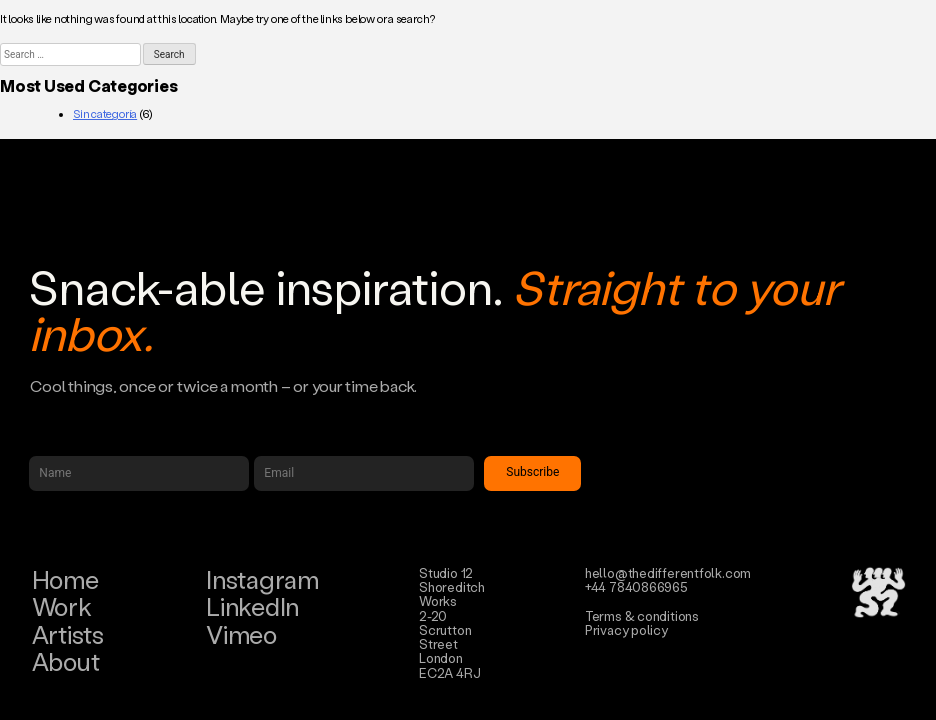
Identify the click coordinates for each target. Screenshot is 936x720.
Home (65, 579)
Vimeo (241, 634)
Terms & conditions (642, 615)
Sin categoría (105, 114)
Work (62, 606)
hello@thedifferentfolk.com (668, 572)
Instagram (262, 579)
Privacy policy (626, 629)
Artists (68, 634)
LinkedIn (252, 606)
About (66, 661)
